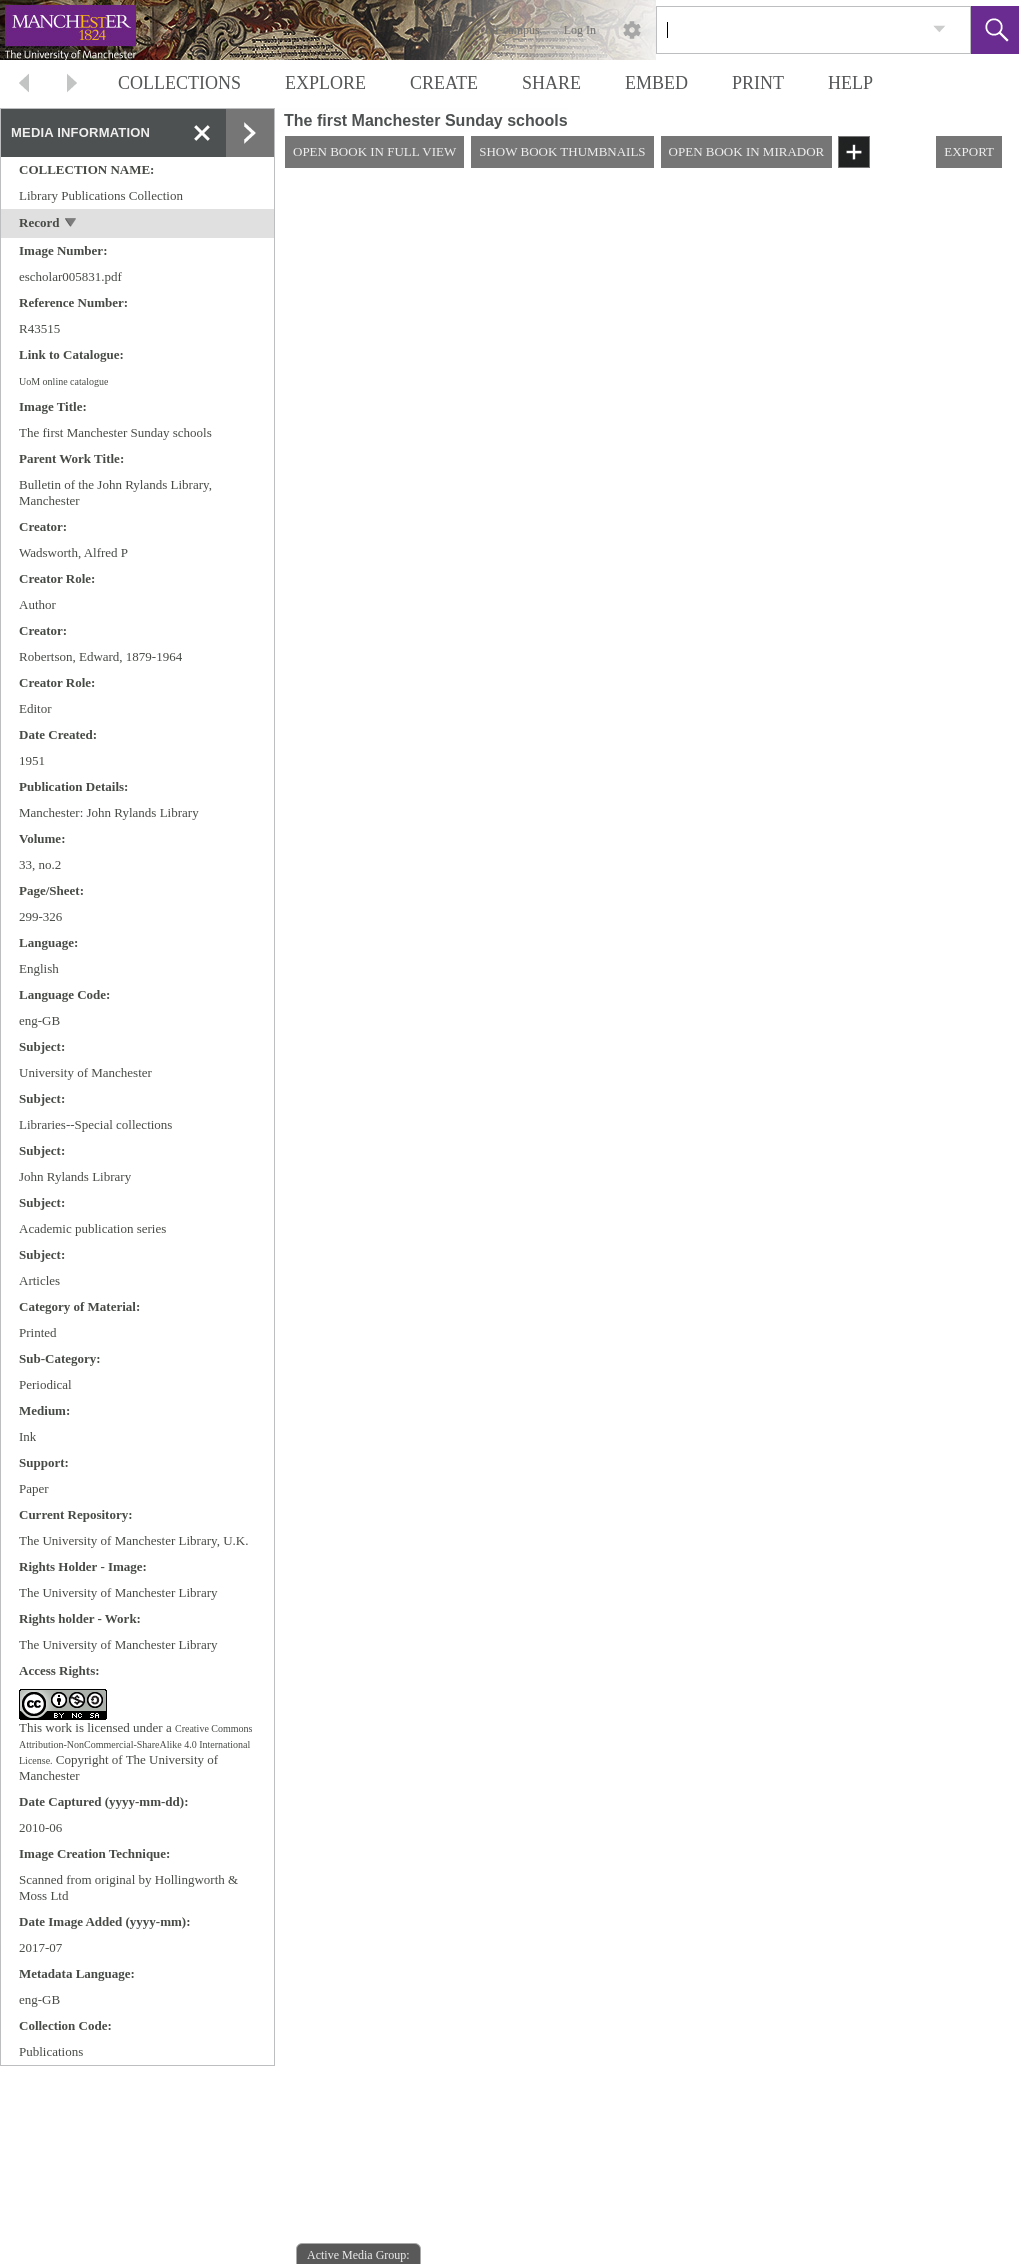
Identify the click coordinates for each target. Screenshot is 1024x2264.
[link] (939, 29)
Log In (580, 30)
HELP (850, 83)
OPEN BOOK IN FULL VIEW (374, 151)
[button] (995, 30)
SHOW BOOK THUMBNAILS (562, 151)
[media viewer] (649, 1224)
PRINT (758, 83)
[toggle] (71, 224)
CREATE (444, 83)
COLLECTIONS (179, 83)
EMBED (656, 83)
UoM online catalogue (63, 381)
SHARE (551, 83)
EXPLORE (325, 83)
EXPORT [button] (969, 151)
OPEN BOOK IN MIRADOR (747, 151)
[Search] (790, 30)
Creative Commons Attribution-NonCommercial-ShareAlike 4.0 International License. (135, 1744)
